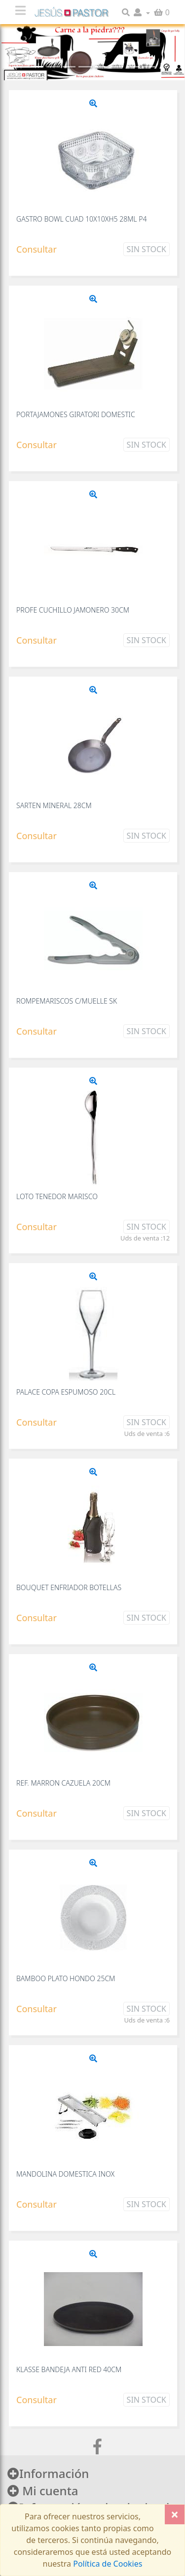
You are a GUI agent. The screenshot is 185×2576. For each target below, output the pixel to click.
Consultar (36, 249)
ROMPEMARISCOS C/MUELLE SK (66, 1001)
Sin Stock (146, 249)
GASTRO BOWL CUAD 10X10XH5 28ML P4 (81, 219)
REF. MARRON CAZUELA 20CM (63, 1783)
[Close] (175, 2514)
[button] (142, 12)
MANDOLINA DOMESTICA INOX (65, 2174)
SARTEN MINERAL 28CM (54, 805)
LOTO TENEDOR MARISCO (57, 1196)
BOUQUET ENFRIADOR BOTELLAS (68, 1587)
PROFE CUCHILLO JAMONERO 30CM (72, 610)
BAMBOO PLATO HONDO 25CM (65, 1978)
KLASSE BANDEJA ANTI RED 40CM (68, 2369)
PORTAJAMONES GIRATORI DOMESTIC (75, 414)
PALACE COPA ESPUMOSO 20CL (65, 1392)
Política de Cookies (106, 2563)
